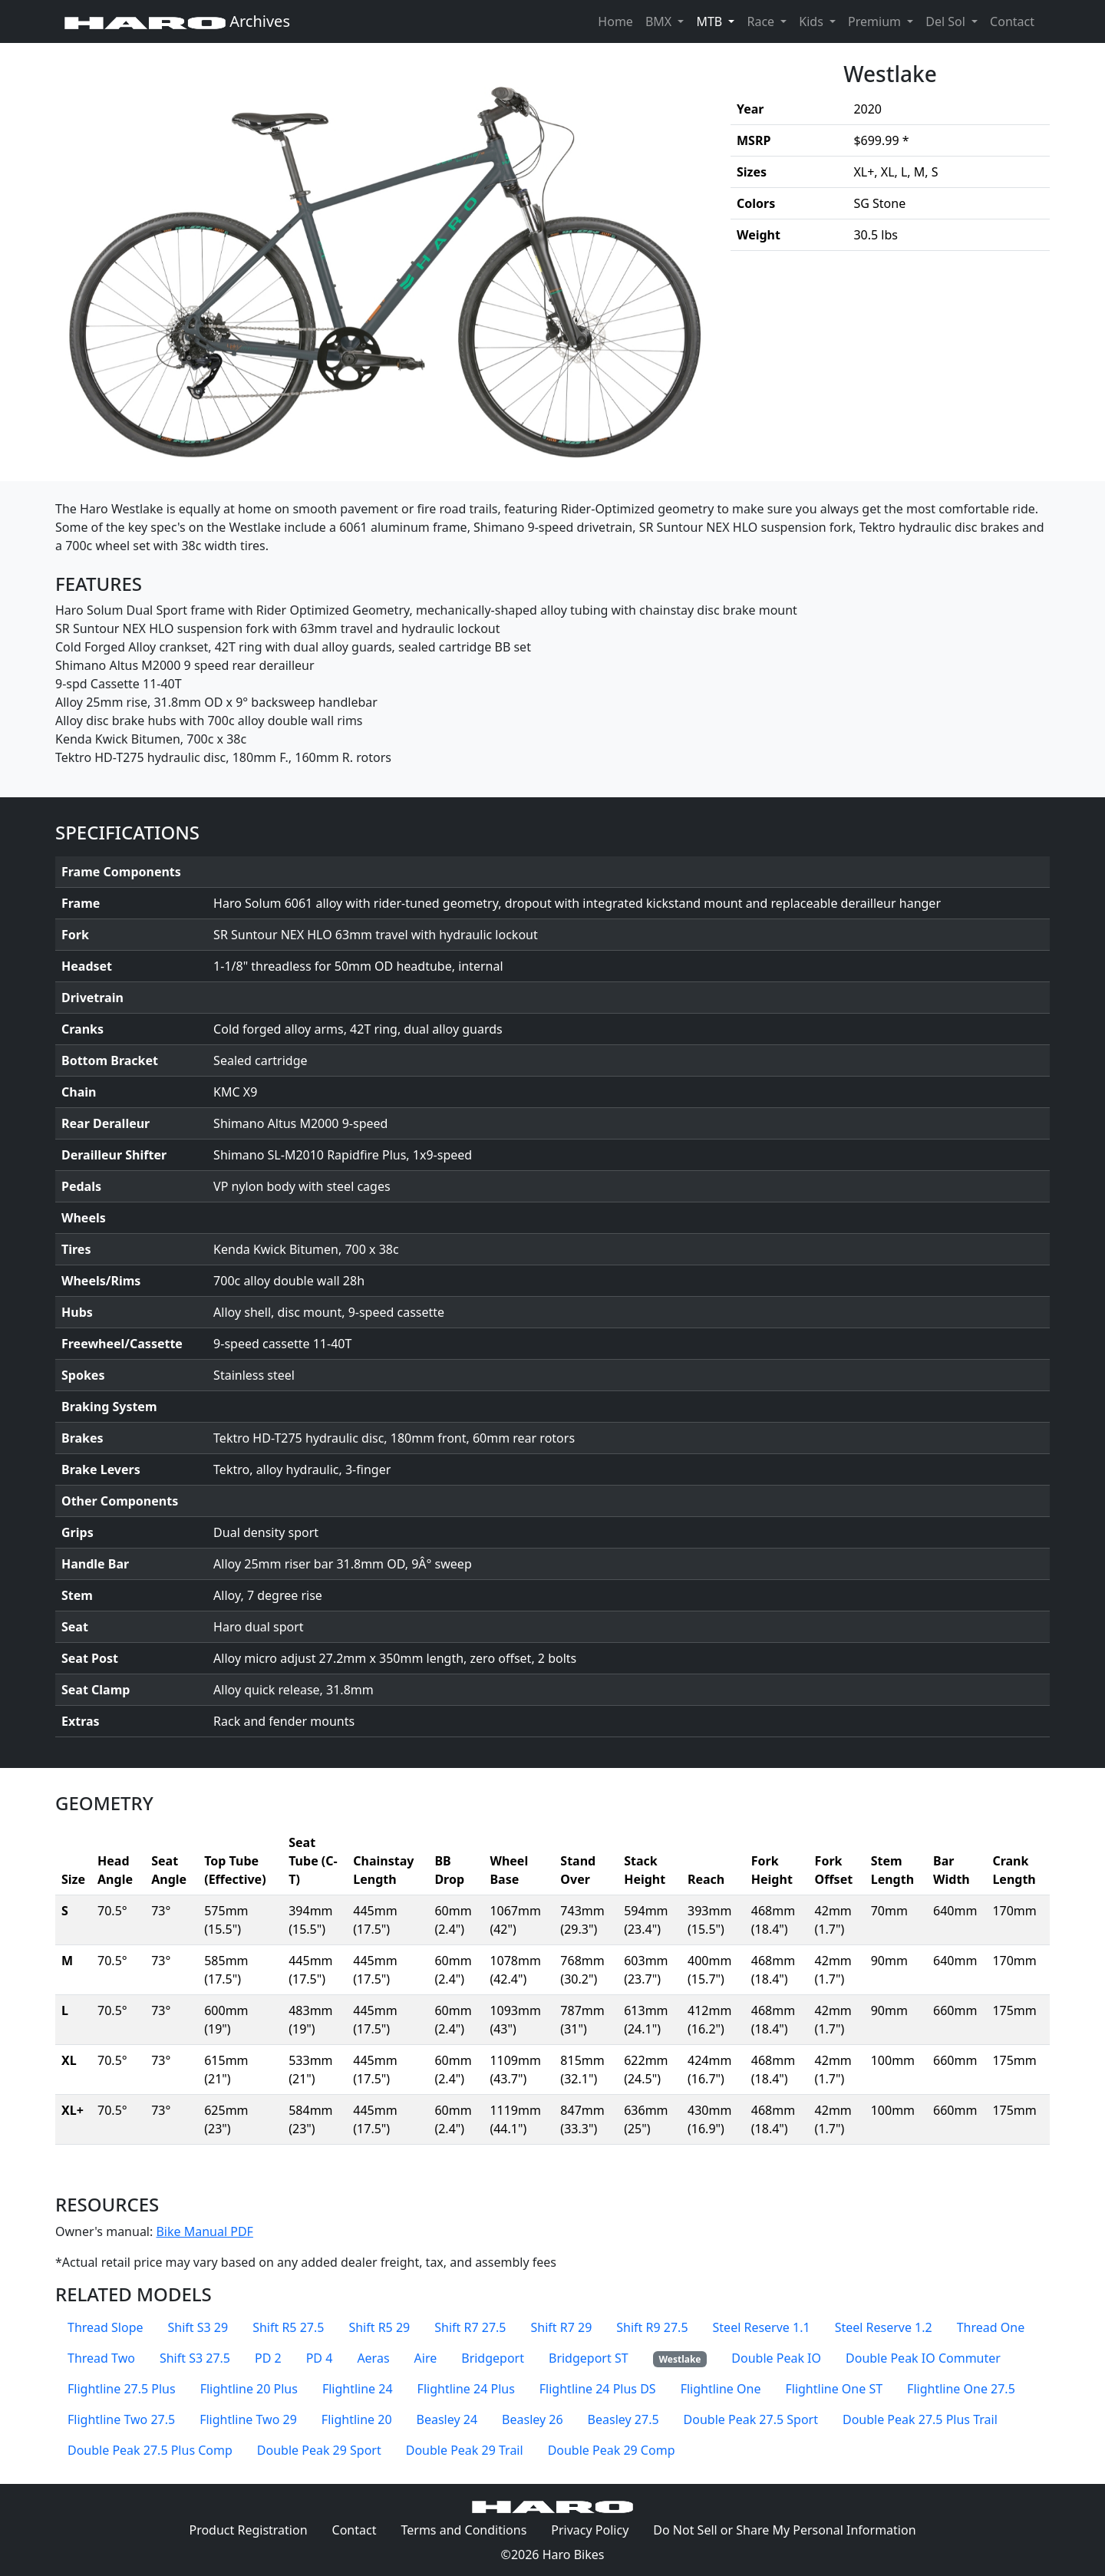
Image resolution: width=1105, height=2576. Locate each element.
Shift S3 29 (198, 2327)
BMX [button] (660, 21)
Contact (1015, 21)
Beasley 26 (532, 2419)
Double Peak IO (776, 2358)
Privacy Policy (596, 2529)
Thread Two (101, 2358)
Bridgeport (492, 2358)
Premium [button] (876, 21)
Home (615, 21)
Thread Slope (105, 2327)
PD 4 (319, 2358)
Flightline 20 (357, 2419)
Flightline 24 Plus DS (597, 2388)
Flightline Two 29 (248, 2419)
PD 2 (268, 2358)
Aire (425, 2358)
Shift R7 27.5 (470, 2327)
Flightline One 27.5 (961, 2388)
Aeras (373, 2358)
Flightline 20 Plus (249, 2388)
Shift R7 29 (561, 2327)
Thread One (990, 2327)
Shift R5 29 (379, 2327)
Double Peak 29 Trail (464, 2450)
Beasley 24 (447, 2419)
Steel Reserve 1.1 (761, 2327)
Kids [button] (812, 21)
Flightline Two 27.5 (121, 2419)
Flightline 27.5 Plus (122, 2388)
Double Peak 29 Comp (611, 2450)
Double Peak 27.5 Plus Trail (920, 2419)
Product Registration (248, 2530)
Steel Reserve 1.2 (883, 2327)
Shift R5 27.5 (288, 2327)
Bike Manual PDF (204, 2231)
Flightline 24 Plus (466, 2388)
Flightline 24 (357, 2388)
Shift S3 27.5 (195, 2358)
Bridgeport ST (588, 2358)
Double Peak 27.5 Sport (751, 2419)
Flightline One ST (833, 2388)
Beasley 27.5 (623, 2419)
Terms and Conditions (470, 2529)
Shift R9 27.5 (652, 2327)
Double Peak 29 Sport (319, 2450)
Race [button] (762, 21)
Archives (177, 21)
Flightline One (721, 2388)
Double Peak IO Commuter (923, 2358)
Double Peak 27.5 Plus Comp (150, 2450)
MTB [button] (718, 21)
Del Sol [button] (946, 21)
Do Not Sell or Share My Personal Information (784, 2530)
